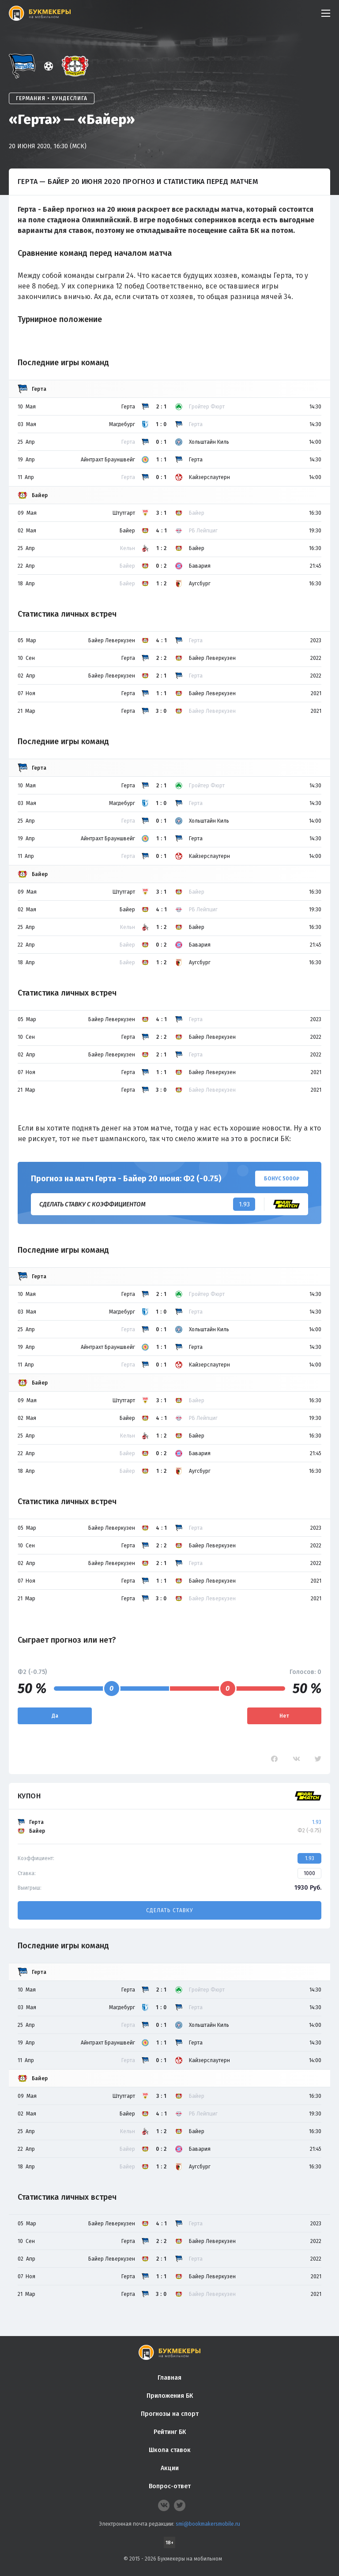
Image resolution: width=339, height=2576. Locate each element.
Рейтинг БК (170, 2432)
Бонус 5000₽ (281, 1179)
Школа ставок (170, 2450)
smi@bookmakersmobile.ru (208, 2524)
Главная (169, 2377)
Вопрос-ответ (170, 2486)
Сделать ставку (169, 1910)
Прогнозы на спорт (170, 2414)
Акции (170, 2468)
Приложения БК (170, 2396)
